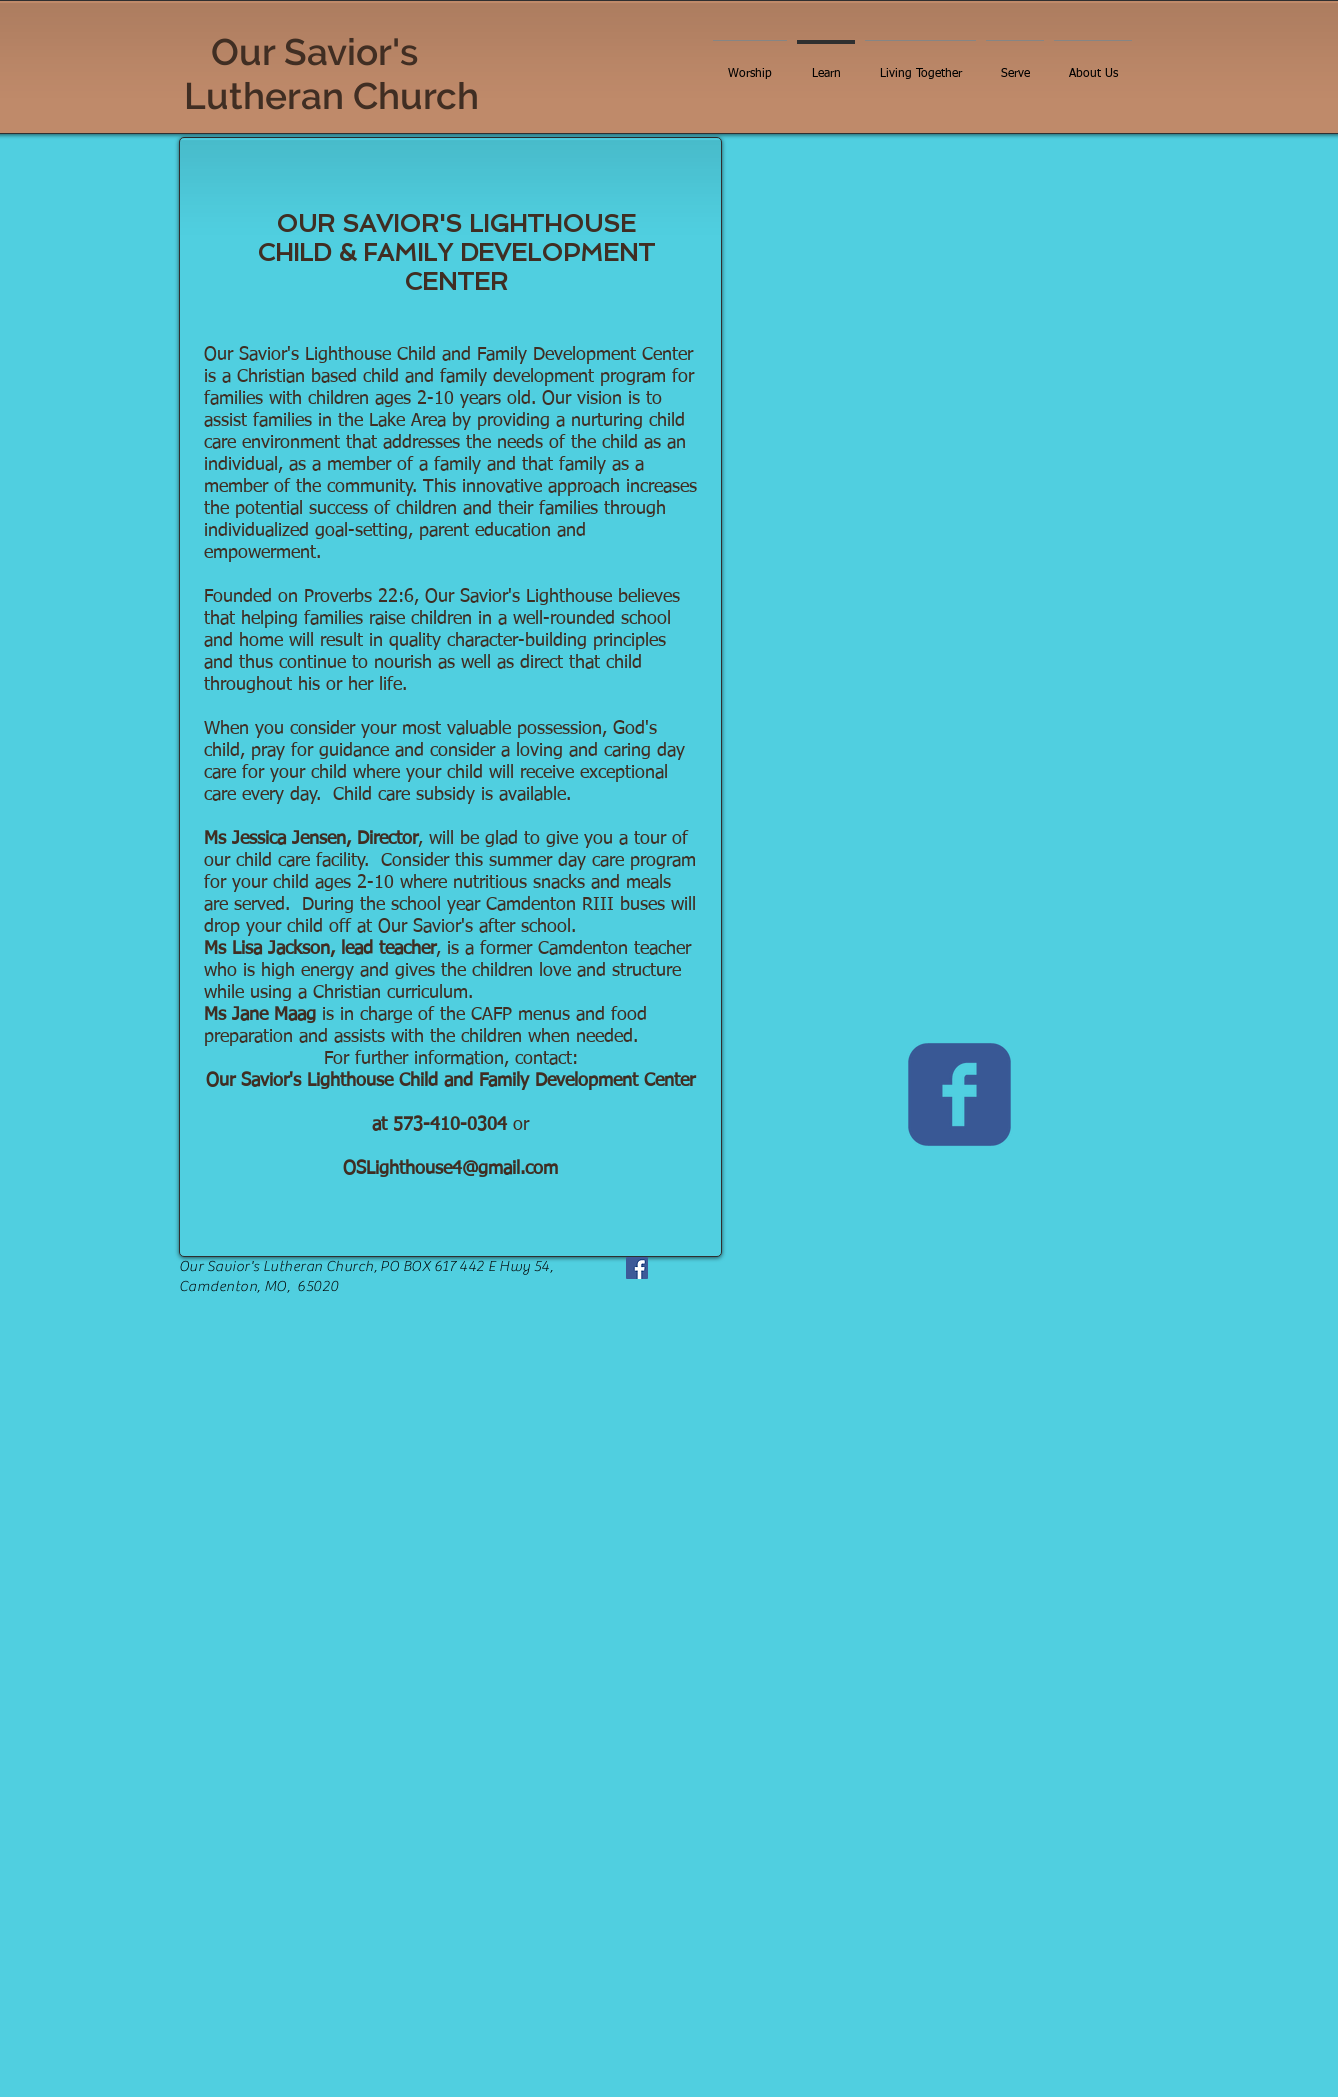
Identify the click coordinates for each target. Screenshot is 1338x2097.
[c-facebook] (959, 1094)
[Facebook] (637, 1268)
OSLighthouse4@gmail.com (450, 1169)
